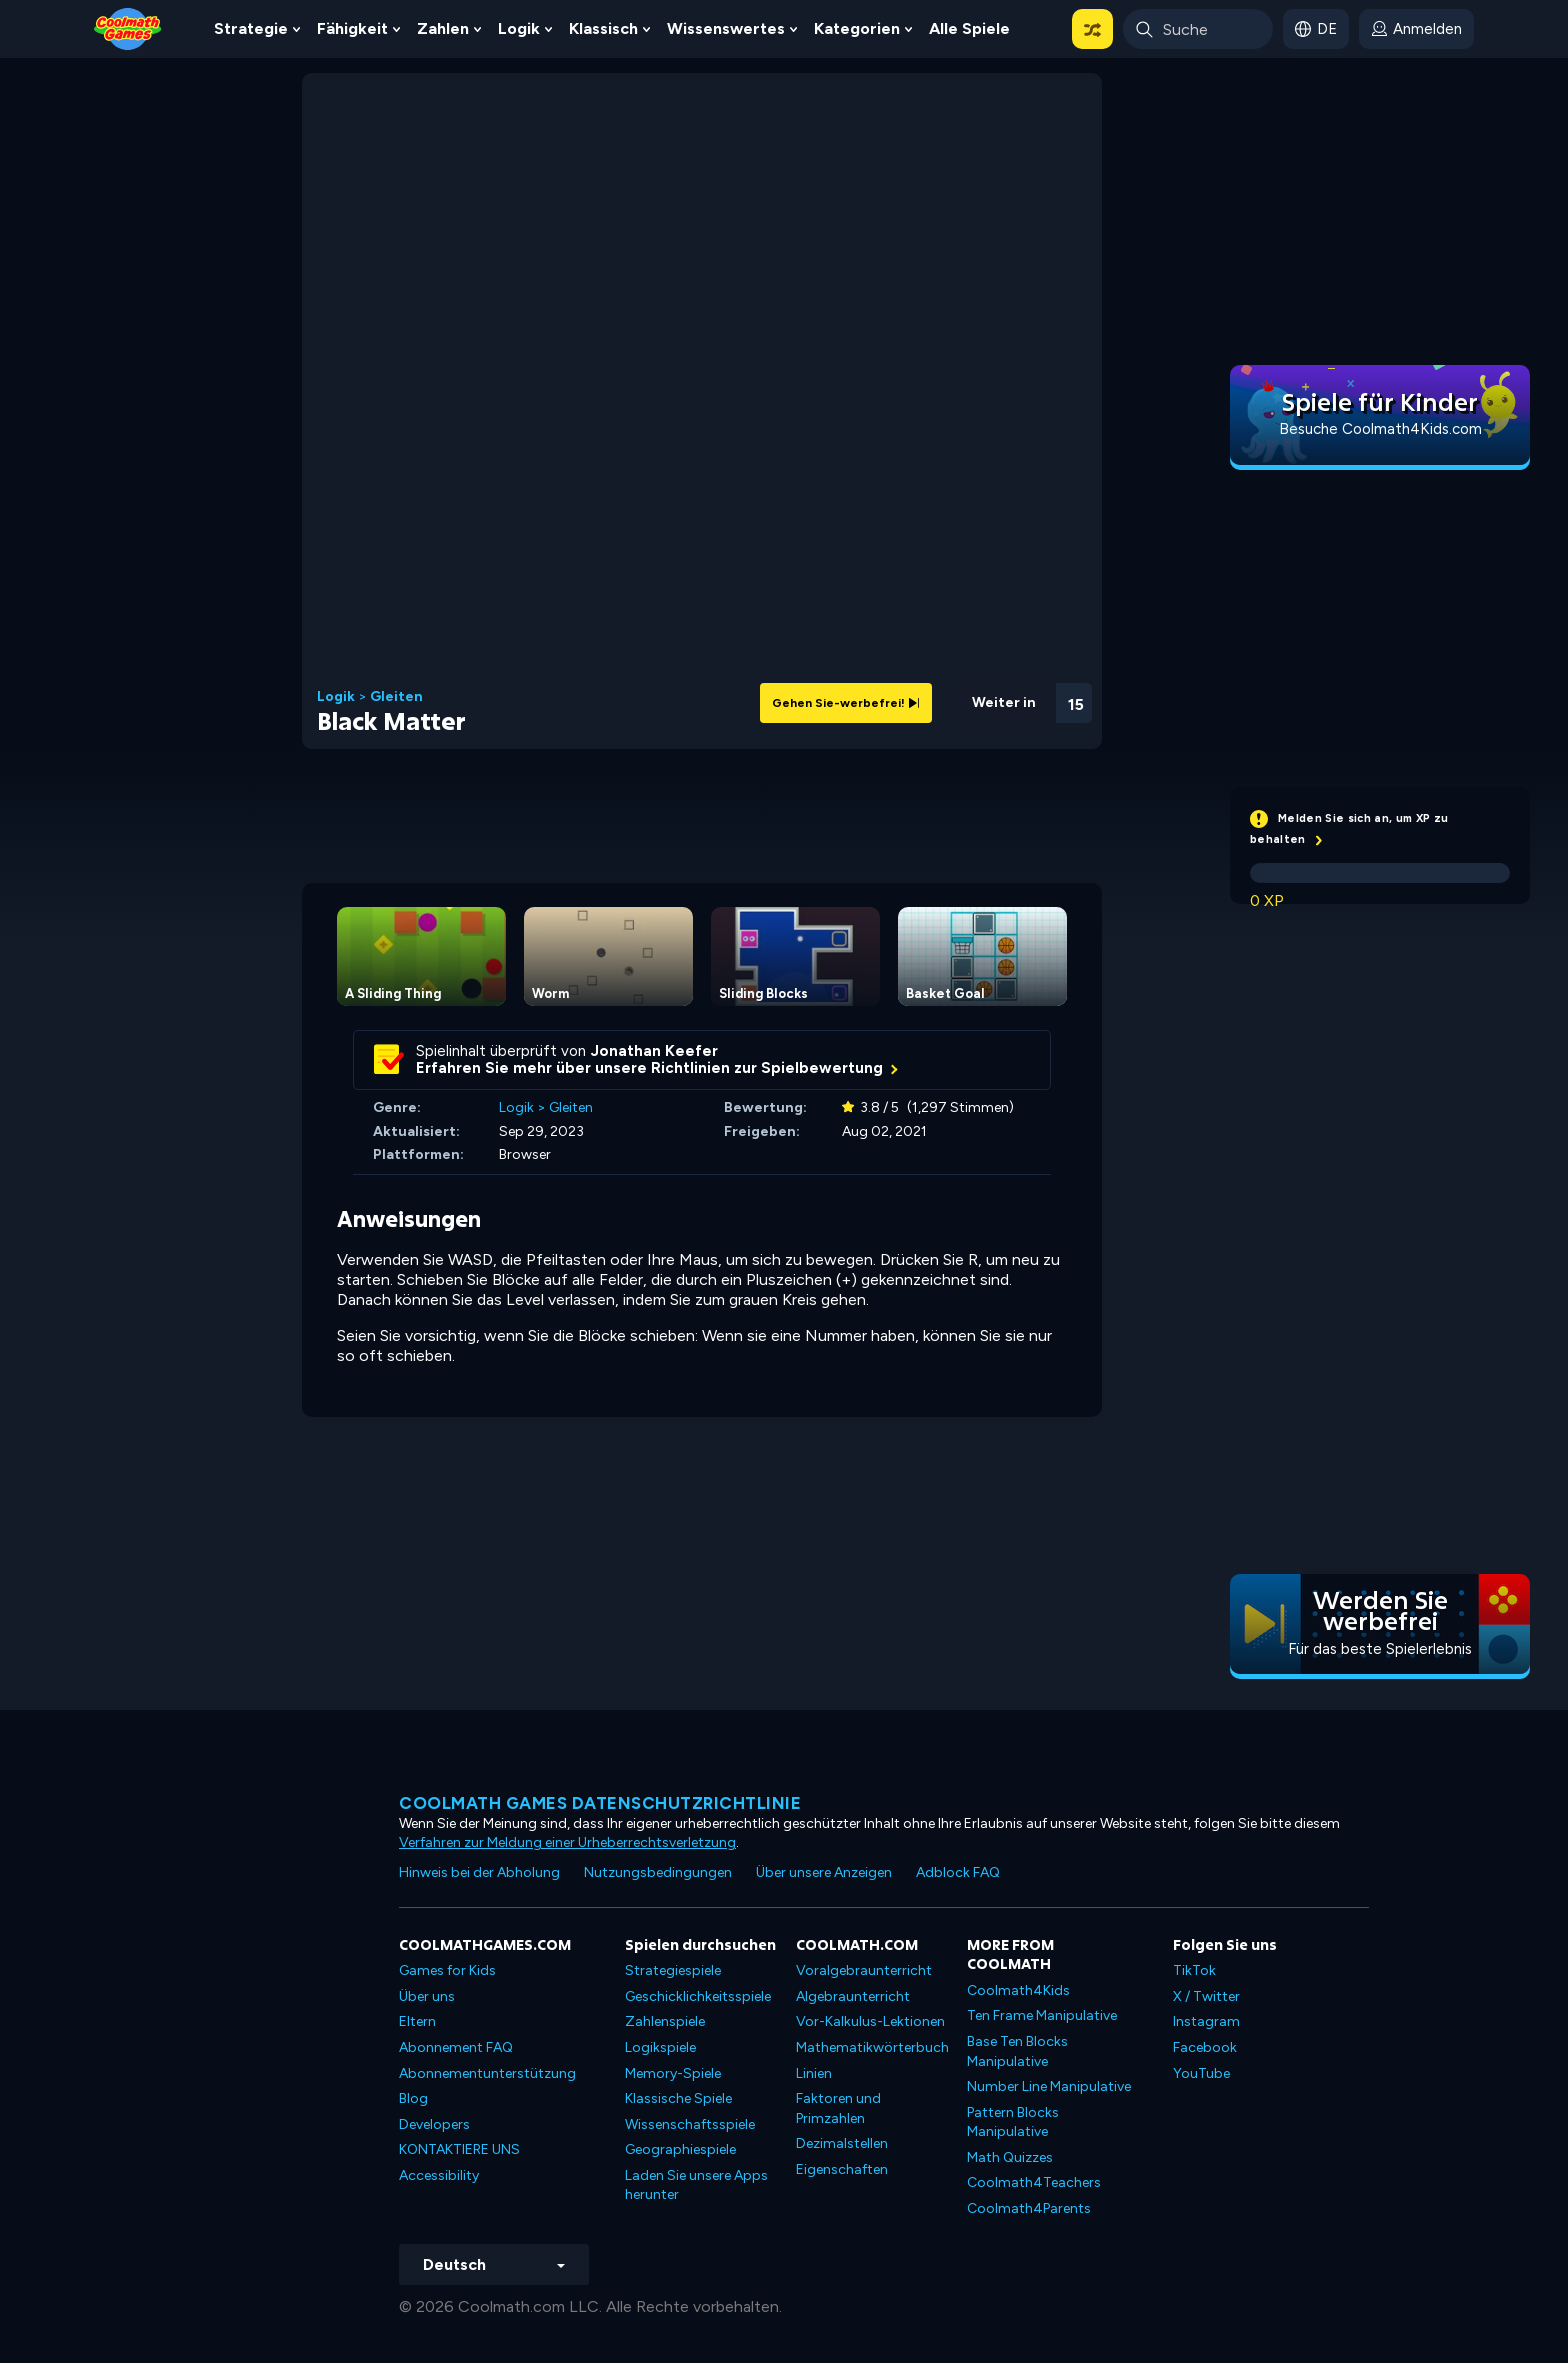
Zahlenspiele (665, 2021)
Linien (814, 2073)
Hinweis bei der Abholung (479, 1872)
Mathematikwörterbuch (872, 2047)
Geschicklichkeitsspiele (698, 1996)
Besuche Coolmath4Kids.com (1380, 429)
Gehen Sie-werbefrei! (846, 703)
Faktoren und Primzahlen (838, 2108)
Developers (434, 2124)
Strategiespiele (673, 1970)
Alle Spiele (969, 28)
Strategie (251, 28)
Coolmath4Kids (1018, 1990)
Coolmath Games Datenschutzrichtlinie (600, 1803)
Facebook (1205, 2047)
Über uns (427, 1996)
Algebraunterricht (853, 1996)
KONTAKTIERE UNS (459, 2149)
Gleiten (396, 697)
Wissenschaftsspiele (690, 2124)
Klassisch (603, 28)
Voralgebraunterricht (864, 1970)
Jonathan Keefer (654, 1051)
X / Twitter (1206, 1996)
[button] (1092, 29)
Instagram (1206, 2021)
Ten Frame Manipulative (1042, 2015)
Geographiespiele (680, 2149)
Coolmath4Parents (1029, 2208)
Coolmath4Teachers (1034, 2182)
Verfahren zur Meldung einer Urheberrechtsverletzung (567, 1842)
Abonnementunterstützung (487, 2073)
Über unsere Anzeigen (824, 1872)
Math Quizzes (1010, 2157)
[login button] (1416, 29)
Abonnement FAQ (456, 2047)
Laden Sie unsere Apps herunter (696, 2185)
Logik (519, 28)
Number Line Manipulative (1049, 2086)
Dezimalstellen (842, 2143)
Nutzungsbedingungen (658, 1872)
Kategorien (857, 28)
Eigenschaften (842, 2169)
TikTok (1194, 1970)
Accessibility (439, 2175)
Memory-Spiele (673, 2073)
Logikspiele (660, 2047)
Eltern (417, 2021)
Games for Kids (447, 1970)
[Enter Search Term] (1198, 29)
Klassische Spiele (678, 2098)
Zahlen (443, 28)
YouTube (1201, 2073)
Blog (413, 2098)
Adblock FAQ (958, 1872)
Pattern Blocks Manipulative (1013, 2122)
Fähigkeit (352, 28)
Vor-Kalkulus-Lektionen (870, 2021)
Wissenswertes (726, 28)
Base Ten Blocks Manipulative (1017, 2051)
